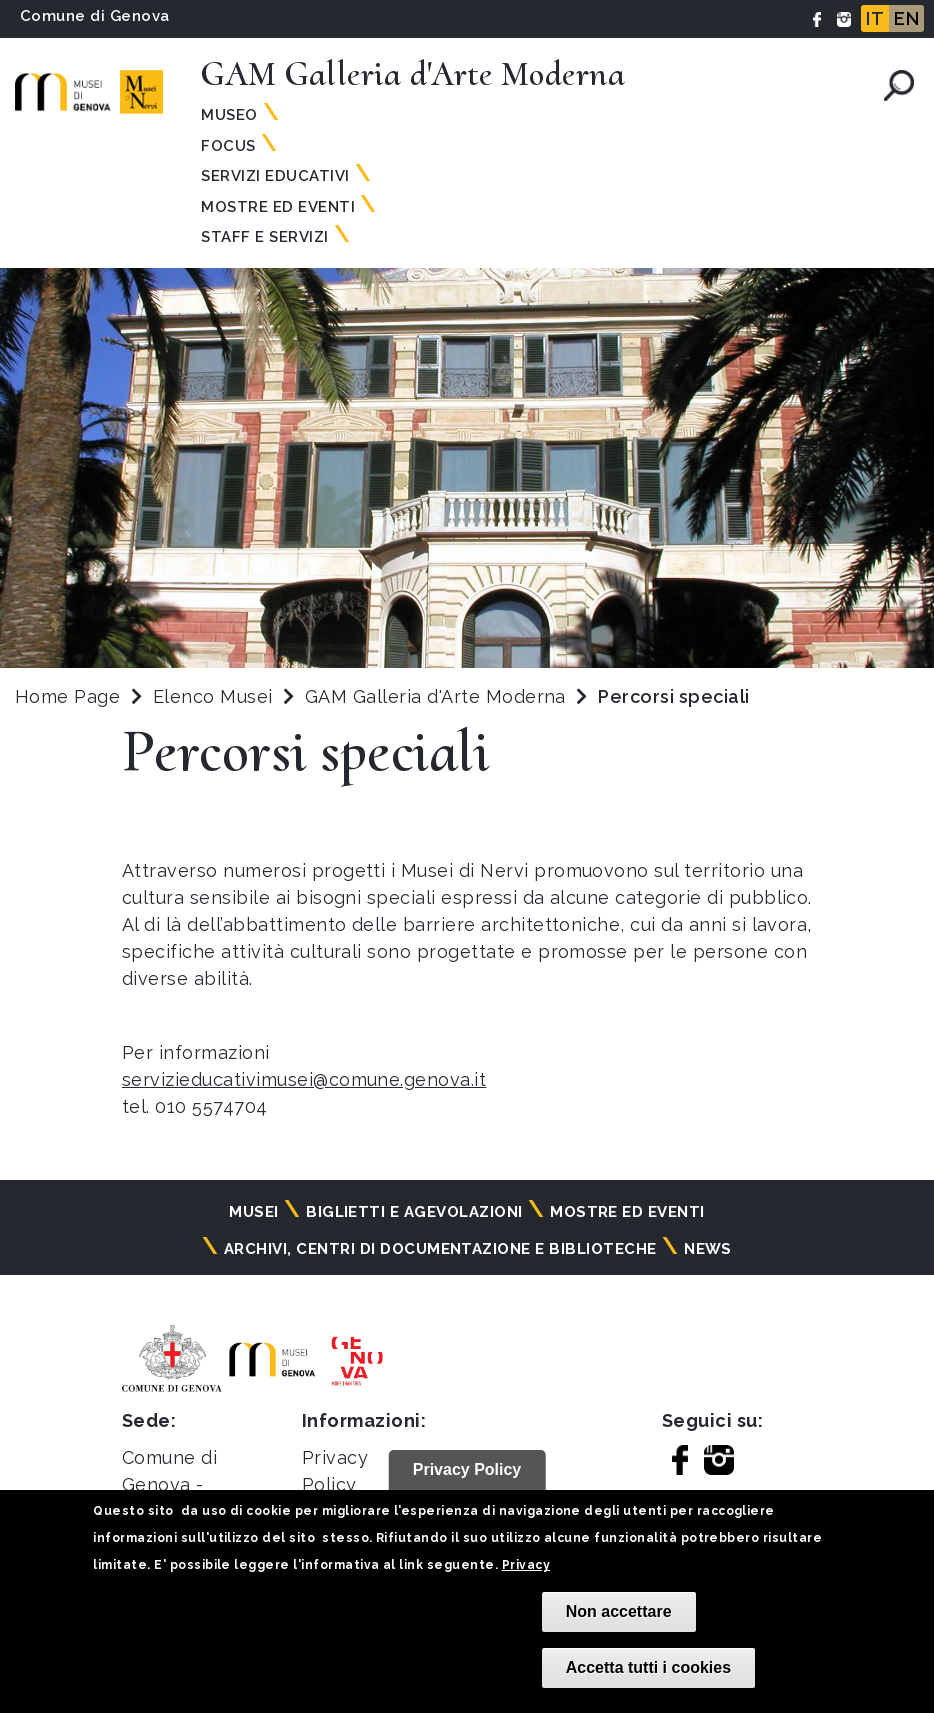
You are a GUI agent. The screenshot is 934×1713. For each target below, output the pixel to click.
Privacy (526, 1565)
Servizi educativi (275, 176)
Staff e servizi (264, 237)
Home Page (67, 696)
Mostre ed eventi (627, 1212)
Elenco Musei (213, 696)
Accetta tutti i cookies (648, 1667)
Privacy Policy (467, 1469)
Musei (253, 1212)
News (708, 1249)
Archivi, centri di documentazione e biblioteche (440, 1249)
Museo (229, 115)
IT (875, 18)
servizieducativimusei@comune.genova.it (304, 1079)
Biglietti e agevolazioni (414, 1212)
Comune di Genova (95, 16)
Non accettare (619, 1611)
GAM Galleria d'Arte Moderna (438, 696)
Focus (228, 146)
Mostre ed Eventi (278, 207)
